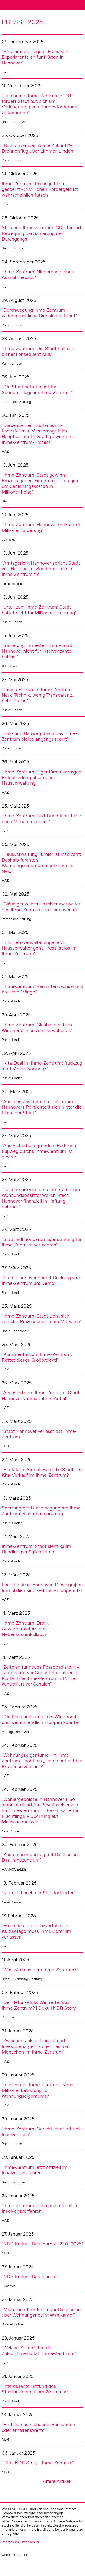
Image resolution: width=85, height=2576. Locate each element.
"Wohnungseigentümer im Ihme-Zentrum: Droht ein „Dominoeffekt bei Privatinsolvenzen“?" (42, 1761)
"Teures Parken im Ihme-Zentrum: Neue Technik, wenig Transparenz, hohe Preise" (37, 695)
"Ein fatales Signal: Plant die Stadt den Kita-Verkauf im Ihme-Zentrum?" (42, 1472)
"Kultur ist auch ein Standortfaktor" (38, 1893)
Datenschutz (30, 2542)
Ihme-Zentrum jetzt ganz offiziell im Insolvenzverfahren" (40, 2208)
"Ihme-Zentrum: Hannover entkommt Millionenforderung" (41, 527)
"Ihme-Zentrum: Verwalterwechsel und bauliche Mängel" (42, 989)
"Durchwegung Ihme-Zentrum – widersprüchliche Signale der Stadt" (39, 313)
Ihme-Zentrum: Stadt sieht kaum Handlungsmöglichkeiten (36, 1549)
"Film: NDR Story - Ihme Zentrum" (38, 2463)
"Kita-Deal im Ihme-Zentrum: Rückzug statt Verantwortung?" (42, 1066)
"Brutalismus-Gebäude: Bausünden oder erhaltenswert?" (38, 2427)
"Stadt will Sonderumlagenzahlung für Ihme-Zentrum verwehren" (41, 1242)
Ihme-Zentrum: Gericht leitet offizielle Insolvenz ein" (42, 2132)
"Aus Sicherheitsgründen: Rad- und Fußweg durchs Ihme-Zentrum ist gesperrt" (39, 1151)
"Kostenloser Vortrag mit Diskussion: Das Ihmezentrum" (40, 1857)
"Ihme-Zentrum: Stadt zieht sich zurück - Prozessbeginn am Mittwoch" (42, 1319)
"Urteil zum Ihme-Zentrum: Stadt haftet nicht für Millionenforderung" (39, 610)
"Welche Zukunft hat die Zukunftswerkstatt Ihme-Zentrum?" (39, 2350)
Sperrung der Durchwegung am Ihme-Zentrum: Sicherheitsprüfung (42, 1511)
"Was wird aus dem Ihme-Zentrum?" (40, 1970)
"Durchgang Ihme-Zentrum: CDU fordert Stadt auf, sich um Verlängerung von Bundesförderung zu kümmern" (40, 104)
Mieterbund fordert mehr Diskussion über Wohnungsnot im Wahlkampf (41, 2312)
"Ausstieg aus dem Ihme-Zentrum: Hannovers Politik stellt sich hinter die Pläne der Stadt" (42, 1107)
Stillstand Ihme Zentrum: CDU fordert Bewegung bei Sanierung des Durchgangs (41, 233)
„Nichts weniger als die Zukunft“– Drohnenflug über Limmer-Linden (37, 148)
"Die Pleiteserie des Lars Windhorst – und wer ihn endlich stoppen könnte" (41, 1719)
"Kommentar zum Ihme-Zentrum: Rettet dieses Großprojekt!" (37, 1357)
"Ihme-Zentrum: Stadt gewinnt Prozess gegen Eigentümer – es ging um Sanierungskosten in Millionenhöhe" (41, 483)
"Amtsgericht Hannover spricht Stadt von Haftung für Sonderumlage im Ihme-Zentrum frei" (41, 568)
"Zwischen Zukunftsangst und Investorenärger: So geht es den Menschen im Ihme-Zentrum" (36, 2046)
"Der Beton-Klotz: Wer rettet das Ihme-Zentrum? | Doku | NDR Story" (39, 2005)
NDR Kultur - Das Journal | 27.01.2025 (42, 2244)
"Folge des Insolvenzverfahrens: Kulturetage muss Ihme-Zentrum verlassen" (36, 1931)
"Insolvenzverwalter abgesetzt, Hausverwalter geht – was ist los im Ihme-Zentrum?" (39, 948)
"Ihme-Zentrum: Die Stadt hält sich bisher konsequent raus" (38, 351)
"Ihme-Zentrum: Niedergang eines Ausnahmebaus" (38, 274)
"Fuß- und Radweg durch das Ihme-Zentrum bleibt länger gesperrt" (39, 736)
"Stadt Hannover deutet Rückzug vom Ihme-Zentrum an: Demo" (41, 1280)
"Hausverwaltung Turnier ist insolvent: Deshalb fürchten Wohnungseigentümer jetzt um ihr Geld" (41, 862)
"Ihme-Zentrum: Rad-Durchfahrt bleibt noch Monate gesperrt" (42, 818)
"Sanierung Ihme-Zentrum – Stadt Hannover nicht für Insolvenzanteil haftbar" (38, 651)
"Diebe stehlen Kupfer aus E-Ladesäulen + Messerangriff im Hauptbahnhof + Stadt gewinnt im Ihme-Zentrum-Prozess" (38, 433)
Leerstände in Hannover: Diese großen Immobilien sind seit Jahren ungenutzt (42, 1587)
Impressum (10, 2542)
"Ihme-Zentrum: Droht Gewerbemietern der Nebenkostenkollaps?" (25, 1628)
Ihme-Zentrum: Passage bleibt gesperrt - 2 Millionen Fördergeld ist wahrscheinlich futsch (40, 189)
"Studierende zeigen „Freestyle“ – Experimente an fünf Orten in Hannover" (37, 57)
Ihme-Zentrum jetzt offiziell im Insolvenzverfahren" (35, 2170)
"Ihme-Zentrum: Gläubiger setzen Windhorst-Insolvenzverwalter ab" (37, 1027)
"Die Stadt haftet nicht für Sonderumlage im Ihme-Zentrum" (37, 389)
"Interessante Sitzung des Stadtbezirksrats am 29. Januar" (35, 2389)
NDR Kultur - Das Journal (29, 2277)
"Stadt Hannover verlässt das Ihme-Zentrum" (39, 1434)
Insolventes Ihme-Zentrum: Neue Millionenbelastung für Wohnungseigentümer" (37, 2090)
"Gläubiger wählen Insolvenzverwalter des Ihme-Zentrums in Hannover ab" (41, 907)
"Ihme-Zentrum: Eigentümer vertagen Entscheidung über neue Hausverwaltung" (41, 777)
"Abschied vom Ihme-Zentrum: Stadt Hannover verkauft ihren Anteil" (40, 1395)
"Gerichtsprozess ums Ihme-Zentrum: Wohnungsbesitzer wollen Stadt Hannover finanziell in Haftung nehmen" (41, 1198)
